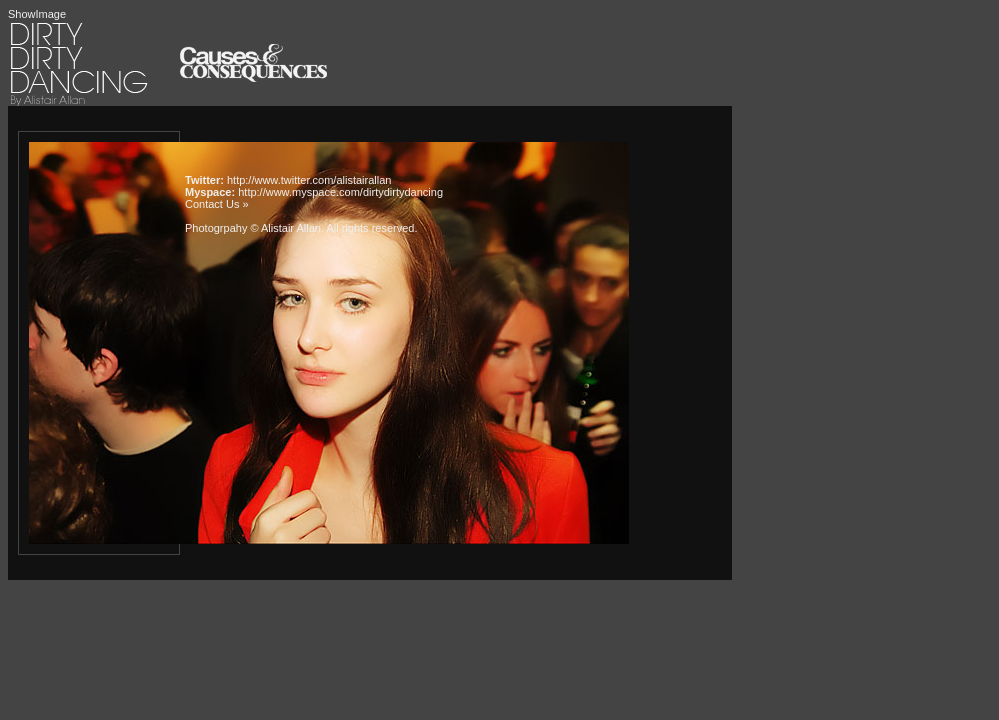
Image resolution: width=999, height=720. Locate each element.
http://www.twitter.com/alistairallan (309, 180)
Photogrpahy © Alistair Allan (253, 228)
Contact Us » (217, 204)
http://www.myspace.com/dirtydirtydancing (340, 192)
